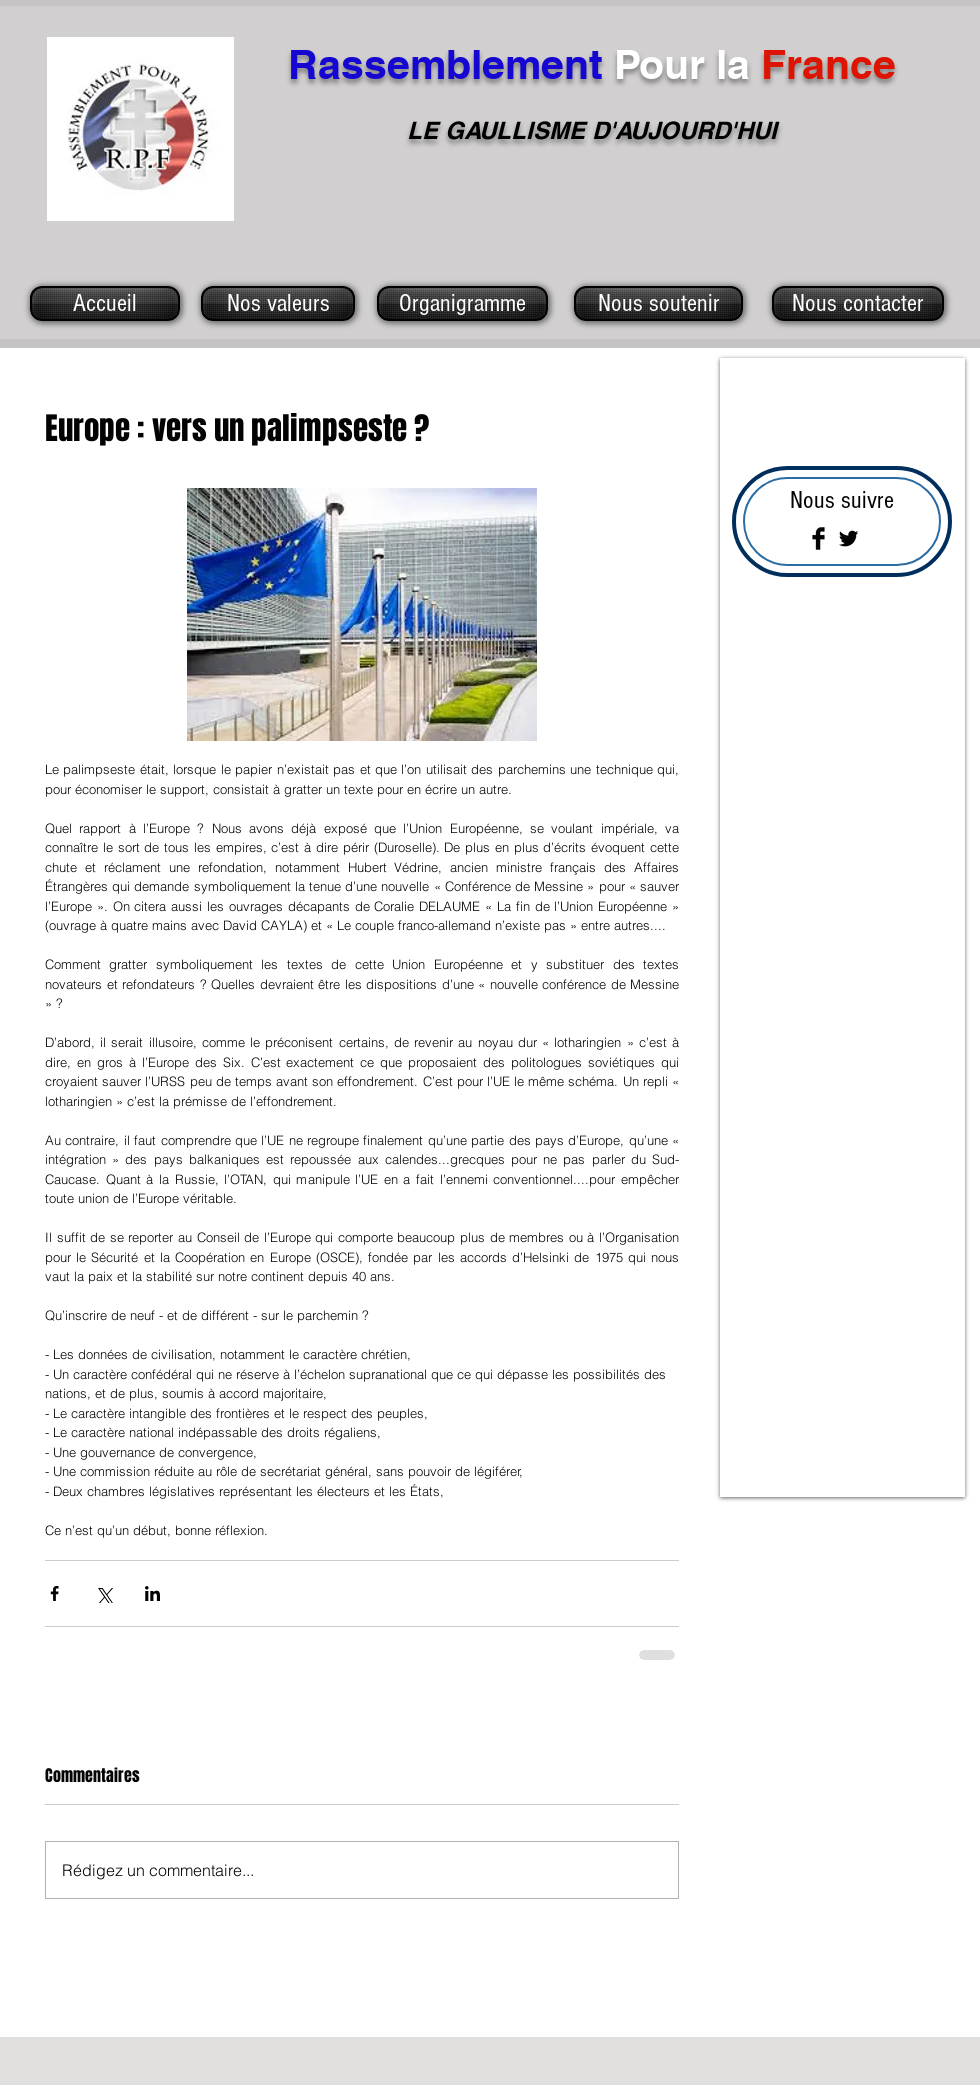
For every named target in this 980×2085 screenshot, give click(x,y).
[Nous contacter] (858, 303)
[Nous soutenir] (658, 303)
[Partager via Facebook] (54, 1593)
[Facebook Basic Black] (818, 538)
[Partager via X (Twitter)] (103, 1593)
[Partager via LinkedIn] (152, 1593)
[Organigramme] (462, 303)
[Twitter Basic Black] (848, 538)
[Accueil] (105, 303)
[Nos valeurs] (278, 303)
